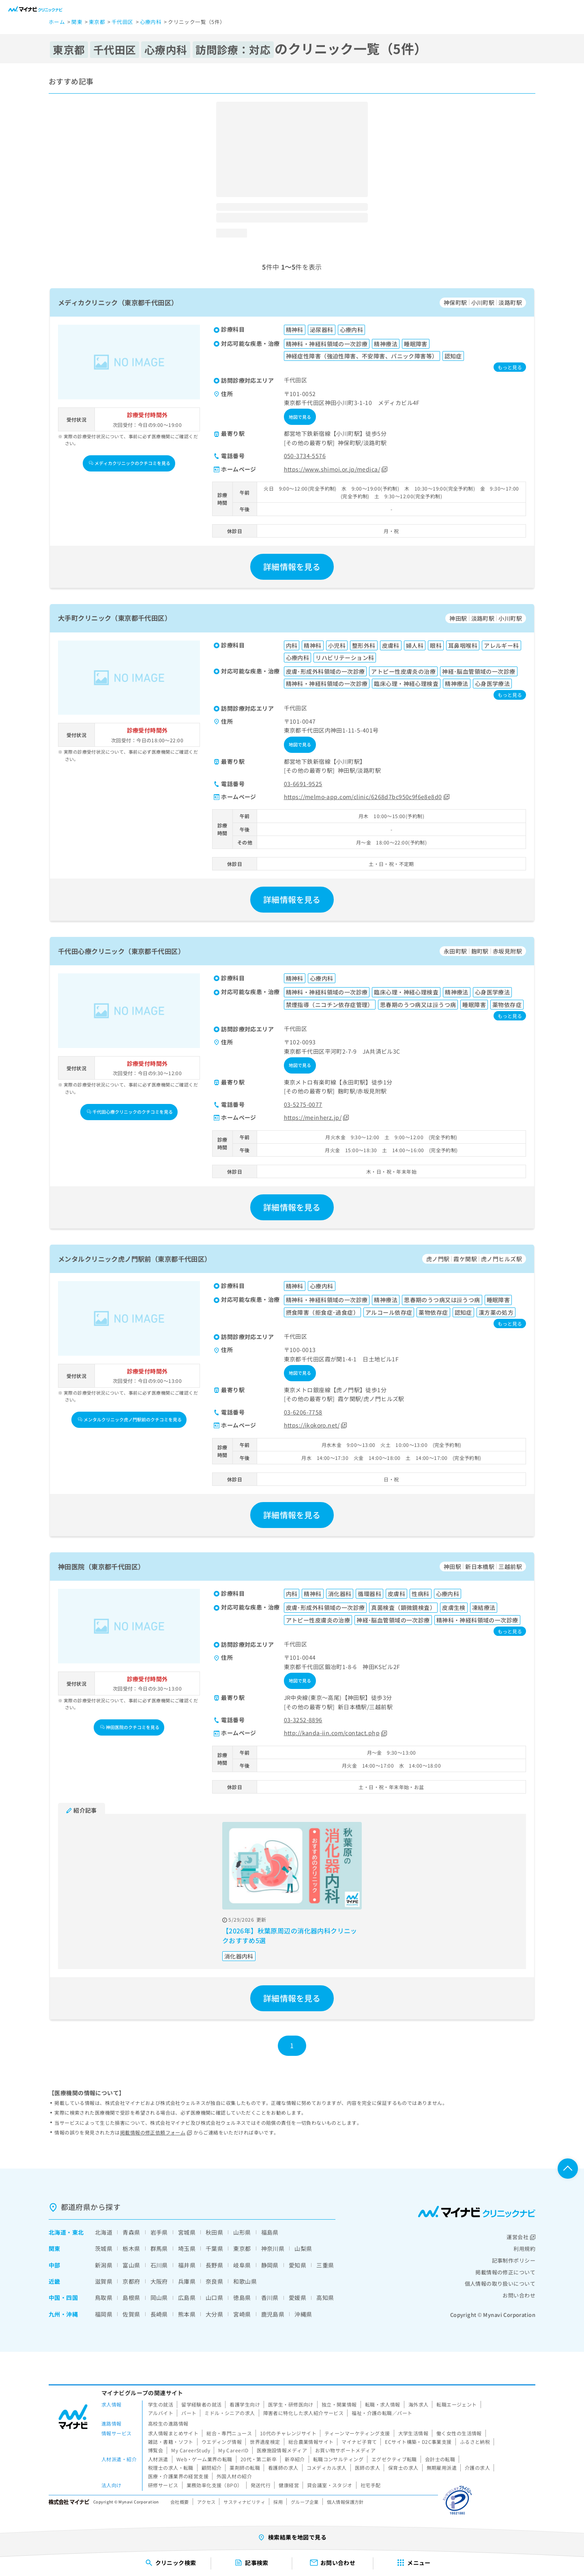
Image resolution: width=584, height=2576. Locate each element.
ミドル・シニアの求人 (229, 2412)
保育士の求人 (403, 2467)
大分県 (214, 2314)
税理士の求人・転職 (170, 2467)
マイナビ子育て (359, 2441)
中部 (54, 2265)
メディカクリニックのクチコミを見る (129, 463)
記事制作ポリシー (513, 2260)
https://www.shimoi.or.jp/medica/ (336, 469)
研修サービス (163, 2485)
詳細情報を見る (291, 566)
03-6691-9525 (303, 784)
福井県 (186, 2265)
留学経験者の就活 (201, 2404)
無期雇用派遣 (442, 2467)
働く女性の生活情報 (459, 2433)
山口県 (214, 2297)
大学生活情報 (413, 2433)
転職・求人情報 (382, 2404)
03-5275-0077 (303, 1104)
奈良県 (214, 2281)
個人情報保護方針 (345, 2502)
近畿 (54, 2281)
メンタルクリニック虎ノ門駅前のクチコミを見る (130, 1419)
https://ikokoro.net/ (315, 1425)
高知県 (325, 2297)
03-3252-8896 (303, 1720)
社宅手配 (371, 2485)
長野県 (214, 2265)
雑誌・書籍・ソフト (170, 2441)
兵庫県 (186, 2281)
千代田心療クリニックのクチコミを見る (130, 1111)
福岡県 (103, 2314)
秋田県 (214, 2232)
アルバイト (160, 2412)
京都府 (131, 2281)
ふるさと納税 (475, 2441)
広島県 (186, 2297)
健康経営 (289, 2485)
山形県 (242, 2232)
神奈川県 (273, 2248)
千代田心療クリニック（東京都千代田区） (121, 951)
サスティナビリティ (244, 2502)
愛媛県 (297, 2297)
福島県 (270, 2232)
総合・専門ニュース (229, 2433)
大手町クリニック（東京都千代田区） (114, 618)
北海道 (57, 2232)
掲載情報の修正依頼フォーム (156, 2132)
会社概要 (179, 2502)
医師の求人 (367, 2467)
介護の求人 (477, 2467)
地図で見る (300, 417)
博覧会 (155, 2450)
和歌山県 (245, 2281)
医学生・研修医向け (290, 2404)
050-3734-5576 (305, 456)
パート (188, 2412)
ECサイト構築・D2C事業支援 (418, 2441)
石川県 (159, 2265)
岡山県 (159, 2297)
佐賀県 (131, 2314)
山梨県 (303, 2248)
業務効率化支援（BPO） (215, 2485)
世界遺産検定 (265, 2441)
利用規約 (524, 2248)
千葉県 (214, 2248)
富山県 (131, 2265)
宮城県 (186, 2232)
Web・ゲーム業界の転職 (204, 2459)
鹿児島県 (273, 2314)
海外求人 (418, 2404)
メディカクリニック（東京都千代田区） (118, 302)
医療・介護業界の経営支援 (178, 2476)
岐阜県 (242, 2265)
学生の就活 (160, 2404)
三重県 (325, 2265)
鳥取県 (103, 2297)
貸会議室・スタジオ (329, 2485)
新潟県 (103, 2265)
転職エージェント (456, 2404)
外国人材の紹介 (234, 2476)
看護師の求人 (283, 2467)
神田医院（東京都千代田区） (101, 1566)
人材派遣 (158, 2459)
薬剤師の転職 (245, 2467)
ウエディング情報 (222, 2441)
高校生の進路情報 (168, 2423)
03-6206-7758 (303, 1412)
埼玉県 (186, 2248)
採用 (278, 2502)
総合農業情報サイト (311, 2441)
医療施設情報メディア (282, 2450)
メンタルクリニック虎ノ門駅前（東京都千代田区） (134, 1259)
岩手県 (159, 2232)
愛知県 (297, 2265)
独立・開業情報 (339, 2404)
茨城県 (103, 2248)
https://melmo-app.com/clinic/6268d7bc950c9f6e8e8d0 (366, 797)
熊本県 (186, 2314)
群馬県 (159, 2248)
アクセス (206, 2502)
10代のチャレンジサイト (288, 2433)
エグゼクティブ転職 (394, 2459)
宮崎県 (242, 2314)
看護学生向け (245, 2404)
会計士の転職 (440, 2459)
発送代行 (261, 2485)
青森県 (131, 2232)
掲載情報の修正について (505, 2272)
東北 (78, 2232)
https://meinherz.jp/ (316, 1117)
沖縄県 (303, 2314)
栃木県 (131, 2248)
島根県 (131, 2297)
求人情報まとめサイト (173, 2433)
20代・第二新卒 (258, 2459)
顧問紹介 (212, 2467)
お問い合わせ (518, 2295)
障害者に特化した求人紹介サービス (303, 2412)
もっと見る (510, 367)
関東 (54, 2248)
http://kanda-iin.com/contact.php (335, 1733)
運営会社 (521, 2237)
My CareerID (233, 2450)
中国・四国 (63, 2297)
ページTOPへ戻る (568, 2168)
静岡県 (270, 2265)
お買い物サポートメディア (345, 2450)
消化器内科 (238, 1956)
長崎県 (159, 2314)
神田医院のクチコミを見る (129, 1727)
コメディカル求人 (327, 2467)
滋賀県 (103, 2281)
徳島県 (242, 2297)
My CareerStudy (190, 2450)
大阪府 (159, 2281)
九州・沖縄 (63, 2314)
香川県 (270, 2297)
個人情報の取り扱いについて (500, 2283)
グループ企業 (305, 2502)
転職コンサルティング (338, 2459)
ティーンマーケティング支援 (357, 2433)
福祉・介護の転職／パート (382, 2412)
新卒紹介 (295, 2459)
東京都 (242, 2248)
